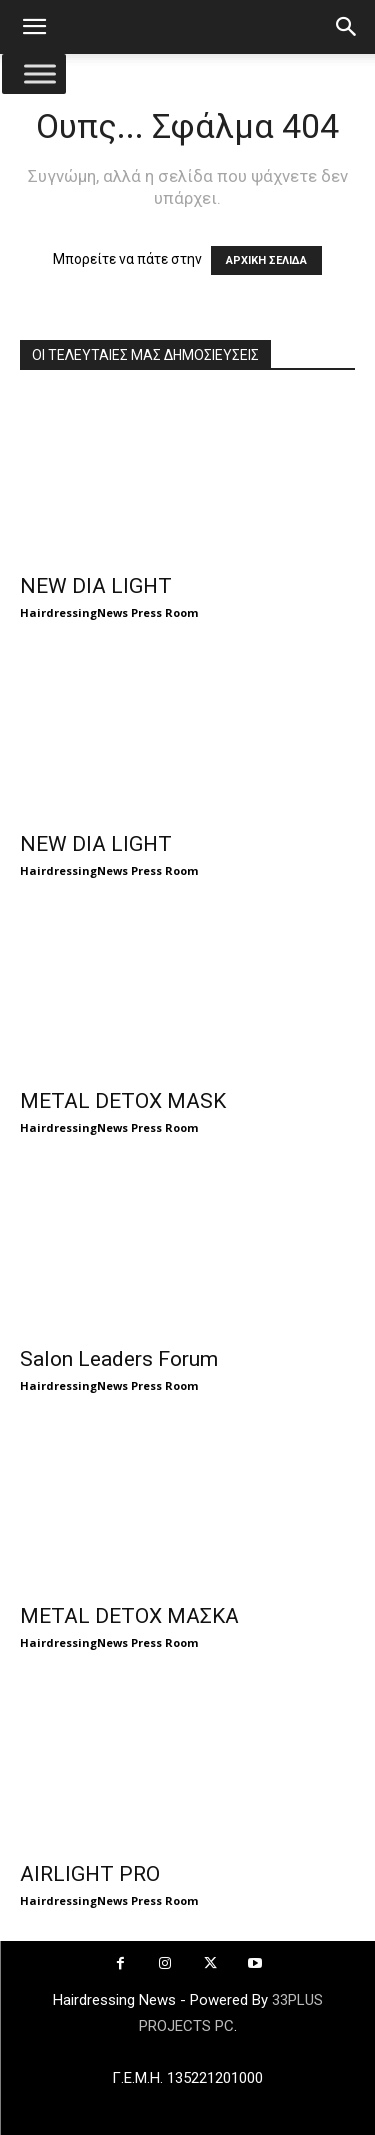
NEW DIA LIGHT (96, 586)
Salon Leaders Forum (119, 1359)
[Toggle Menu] (40, 73)
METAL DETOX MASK (123, 1101)
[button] (34, 27)
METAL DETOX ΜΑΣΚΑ (129, 1616)
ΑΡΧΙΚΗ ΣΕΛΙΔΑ (266, 260)
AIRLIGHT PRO (90, 1874)
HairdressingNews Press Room (109, 612)
